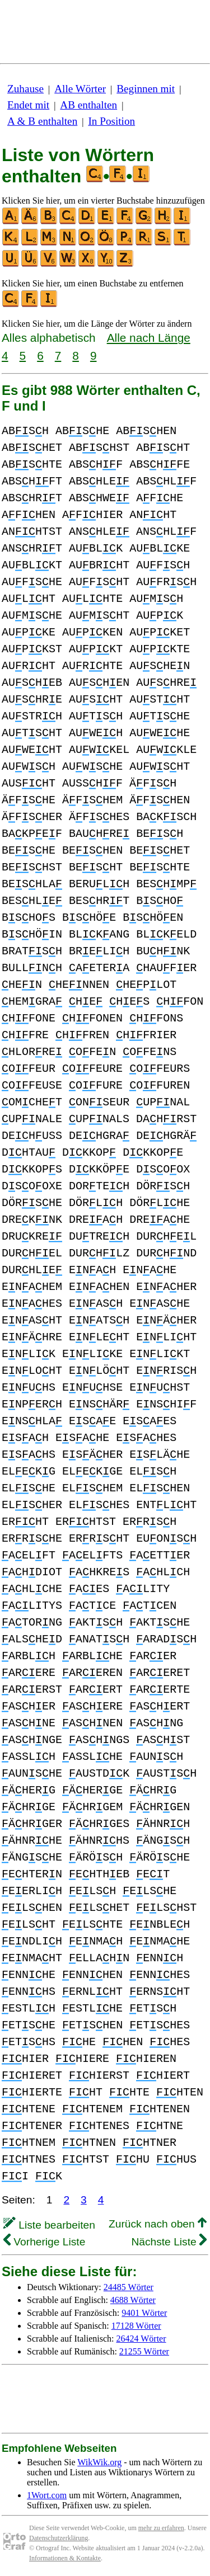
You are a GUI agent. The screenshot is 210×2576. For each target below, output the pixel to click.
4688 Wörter (133, 2300)
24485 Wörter (128, 2287)
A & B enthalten (42, 121)
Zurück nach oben (158, 2224)
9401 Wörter (144, 2313)
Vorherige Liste (44, 2242)
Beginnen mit (145, 89)
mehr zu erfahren (161, 2528)
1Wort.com (47, 2495)
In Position (111, 121)
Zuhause (25, 89)
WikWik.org (99, 2462)
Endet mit (28, 105)
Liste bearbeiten (49, 2225)
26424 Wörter (141, 2338)
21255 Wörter (144, 2351)
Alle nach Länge (148, 337)
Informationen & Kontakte (65, 2558)
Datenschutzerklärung (58, 2538)
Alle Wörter (80, 89)
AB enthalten (88, 105)
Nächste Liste (169, 2242)
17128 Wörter (136, 2325)
